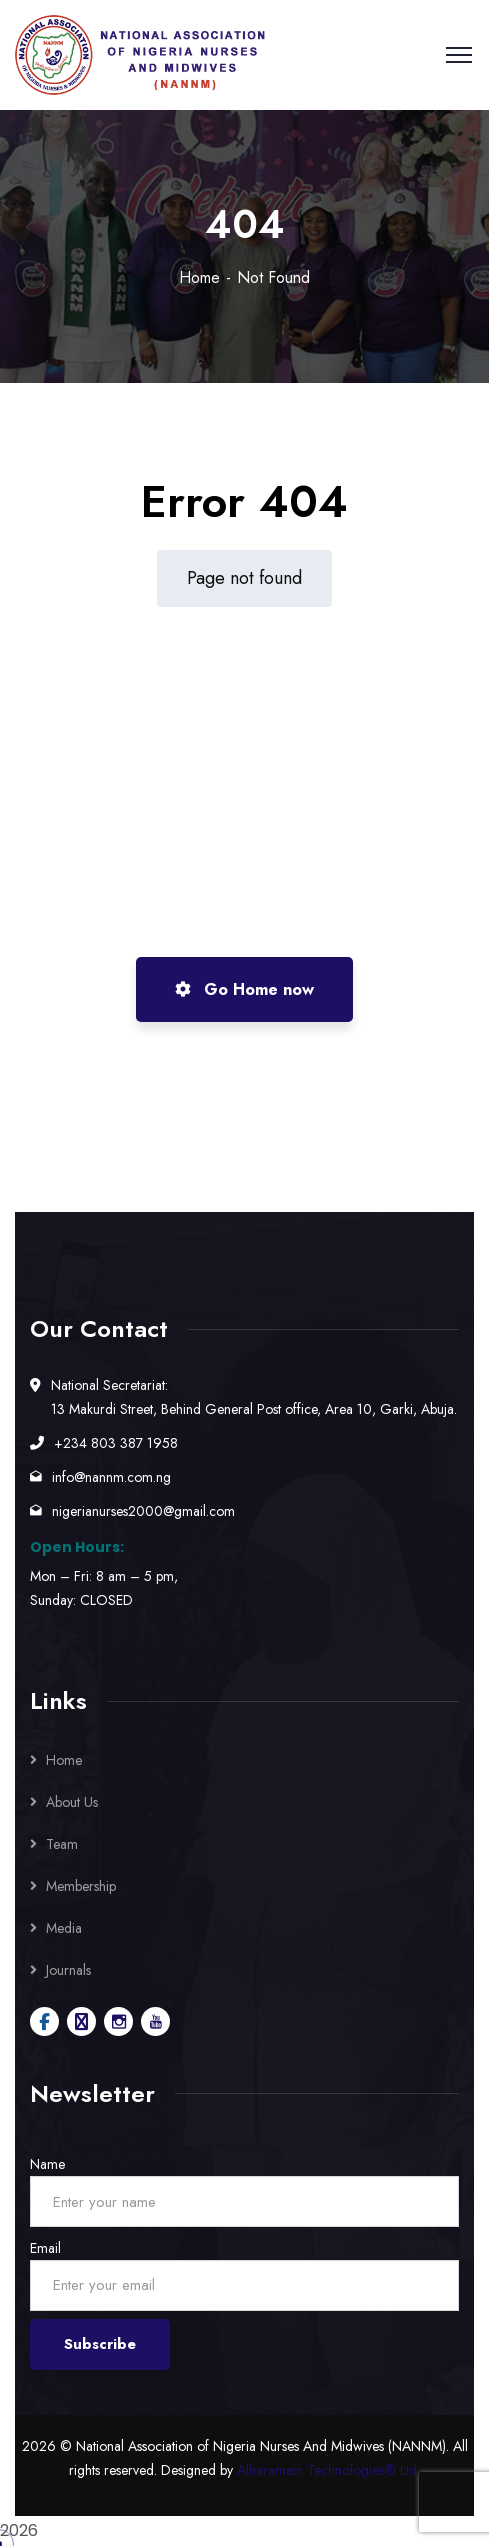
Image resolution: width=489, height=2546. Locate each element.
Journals (68, 1970)
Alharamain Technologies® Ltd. (328, 2470)
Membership (81, 1886)
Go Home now (244, 989)
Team (62, 1844)
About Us (72, 1802)
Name (47, 2164)
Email (45, 2248)
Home (199, 277)
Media (64, 1928)
